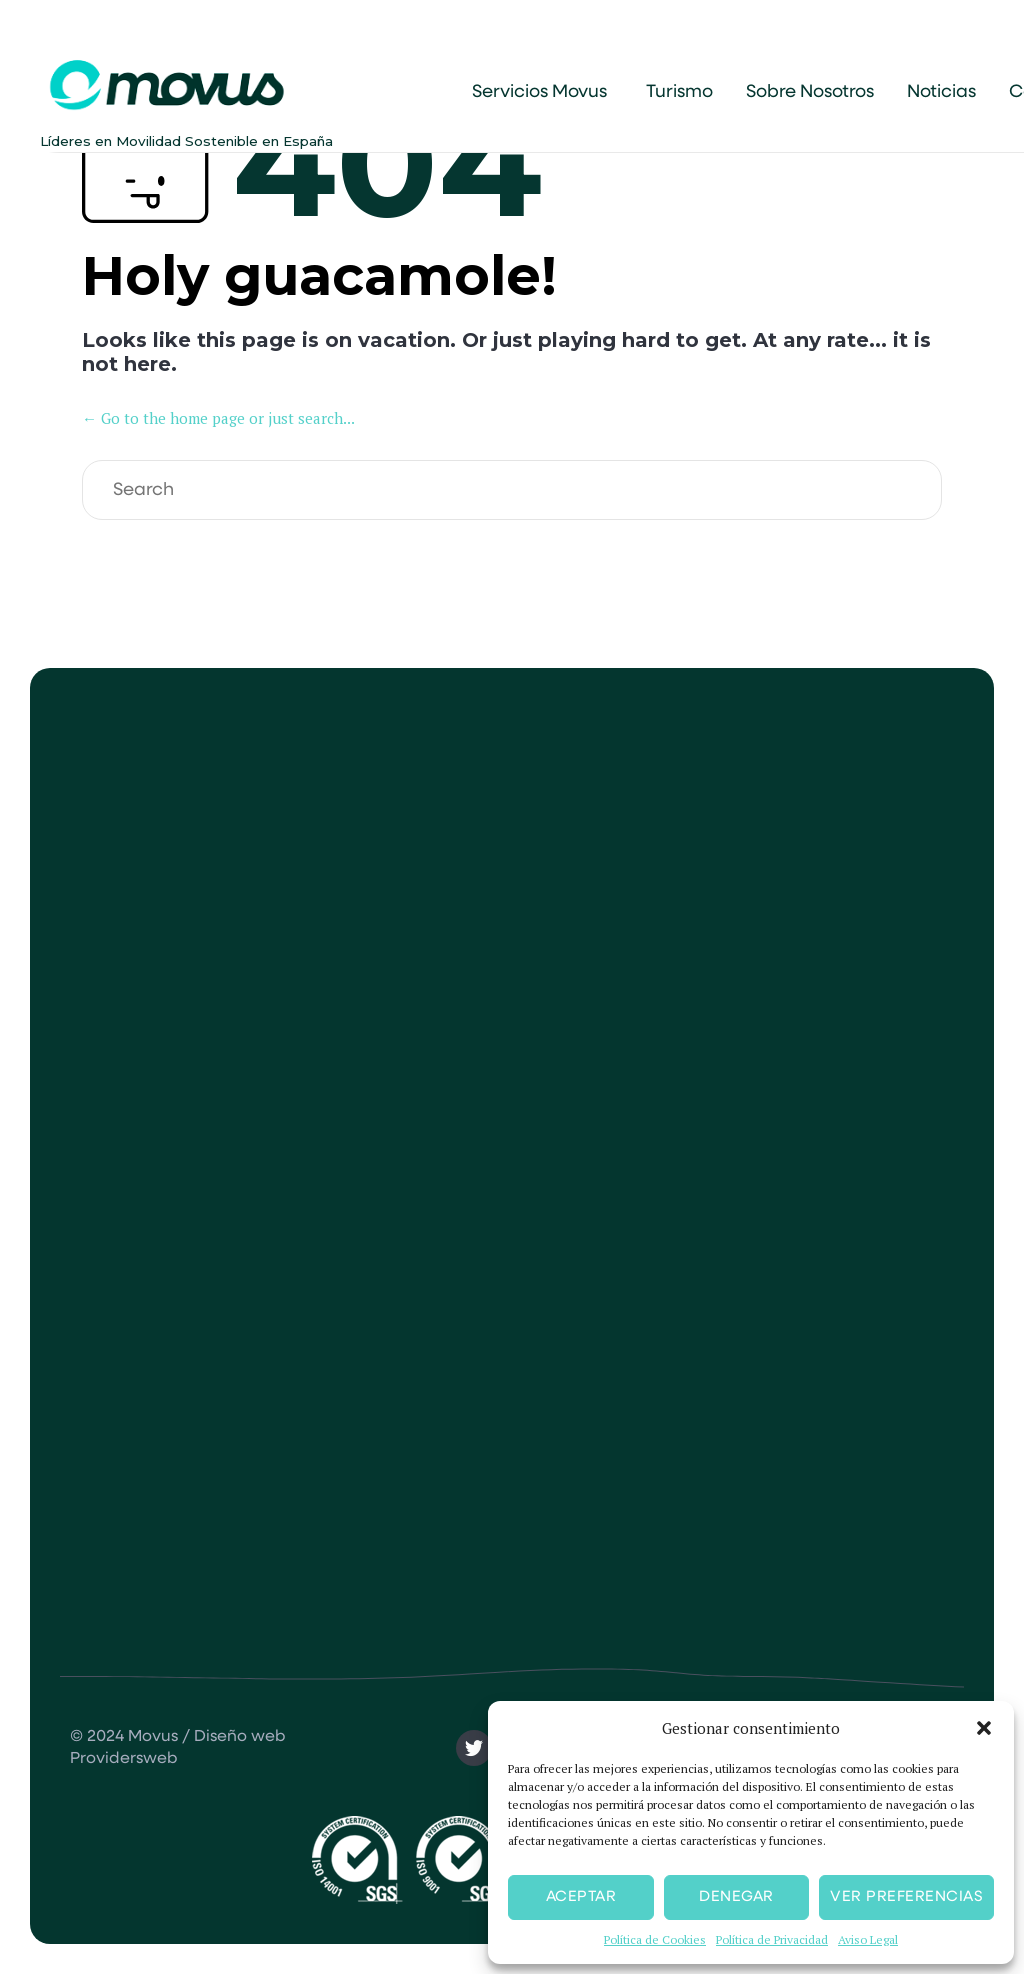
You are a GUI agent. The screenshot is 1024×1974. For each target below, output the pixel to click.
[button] (984, 1728)
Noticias (941, 92)
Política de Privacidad (772, 1939)
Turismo (679, 92)
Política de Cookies (655, 1939)
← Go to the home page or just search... (218, 418)
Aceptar (581, 1896)
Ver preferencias (906, 1896)
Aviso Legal (868, 1939)
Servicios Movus (539, 92)
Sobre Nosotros (810, 92)
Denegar (736, 1896)
